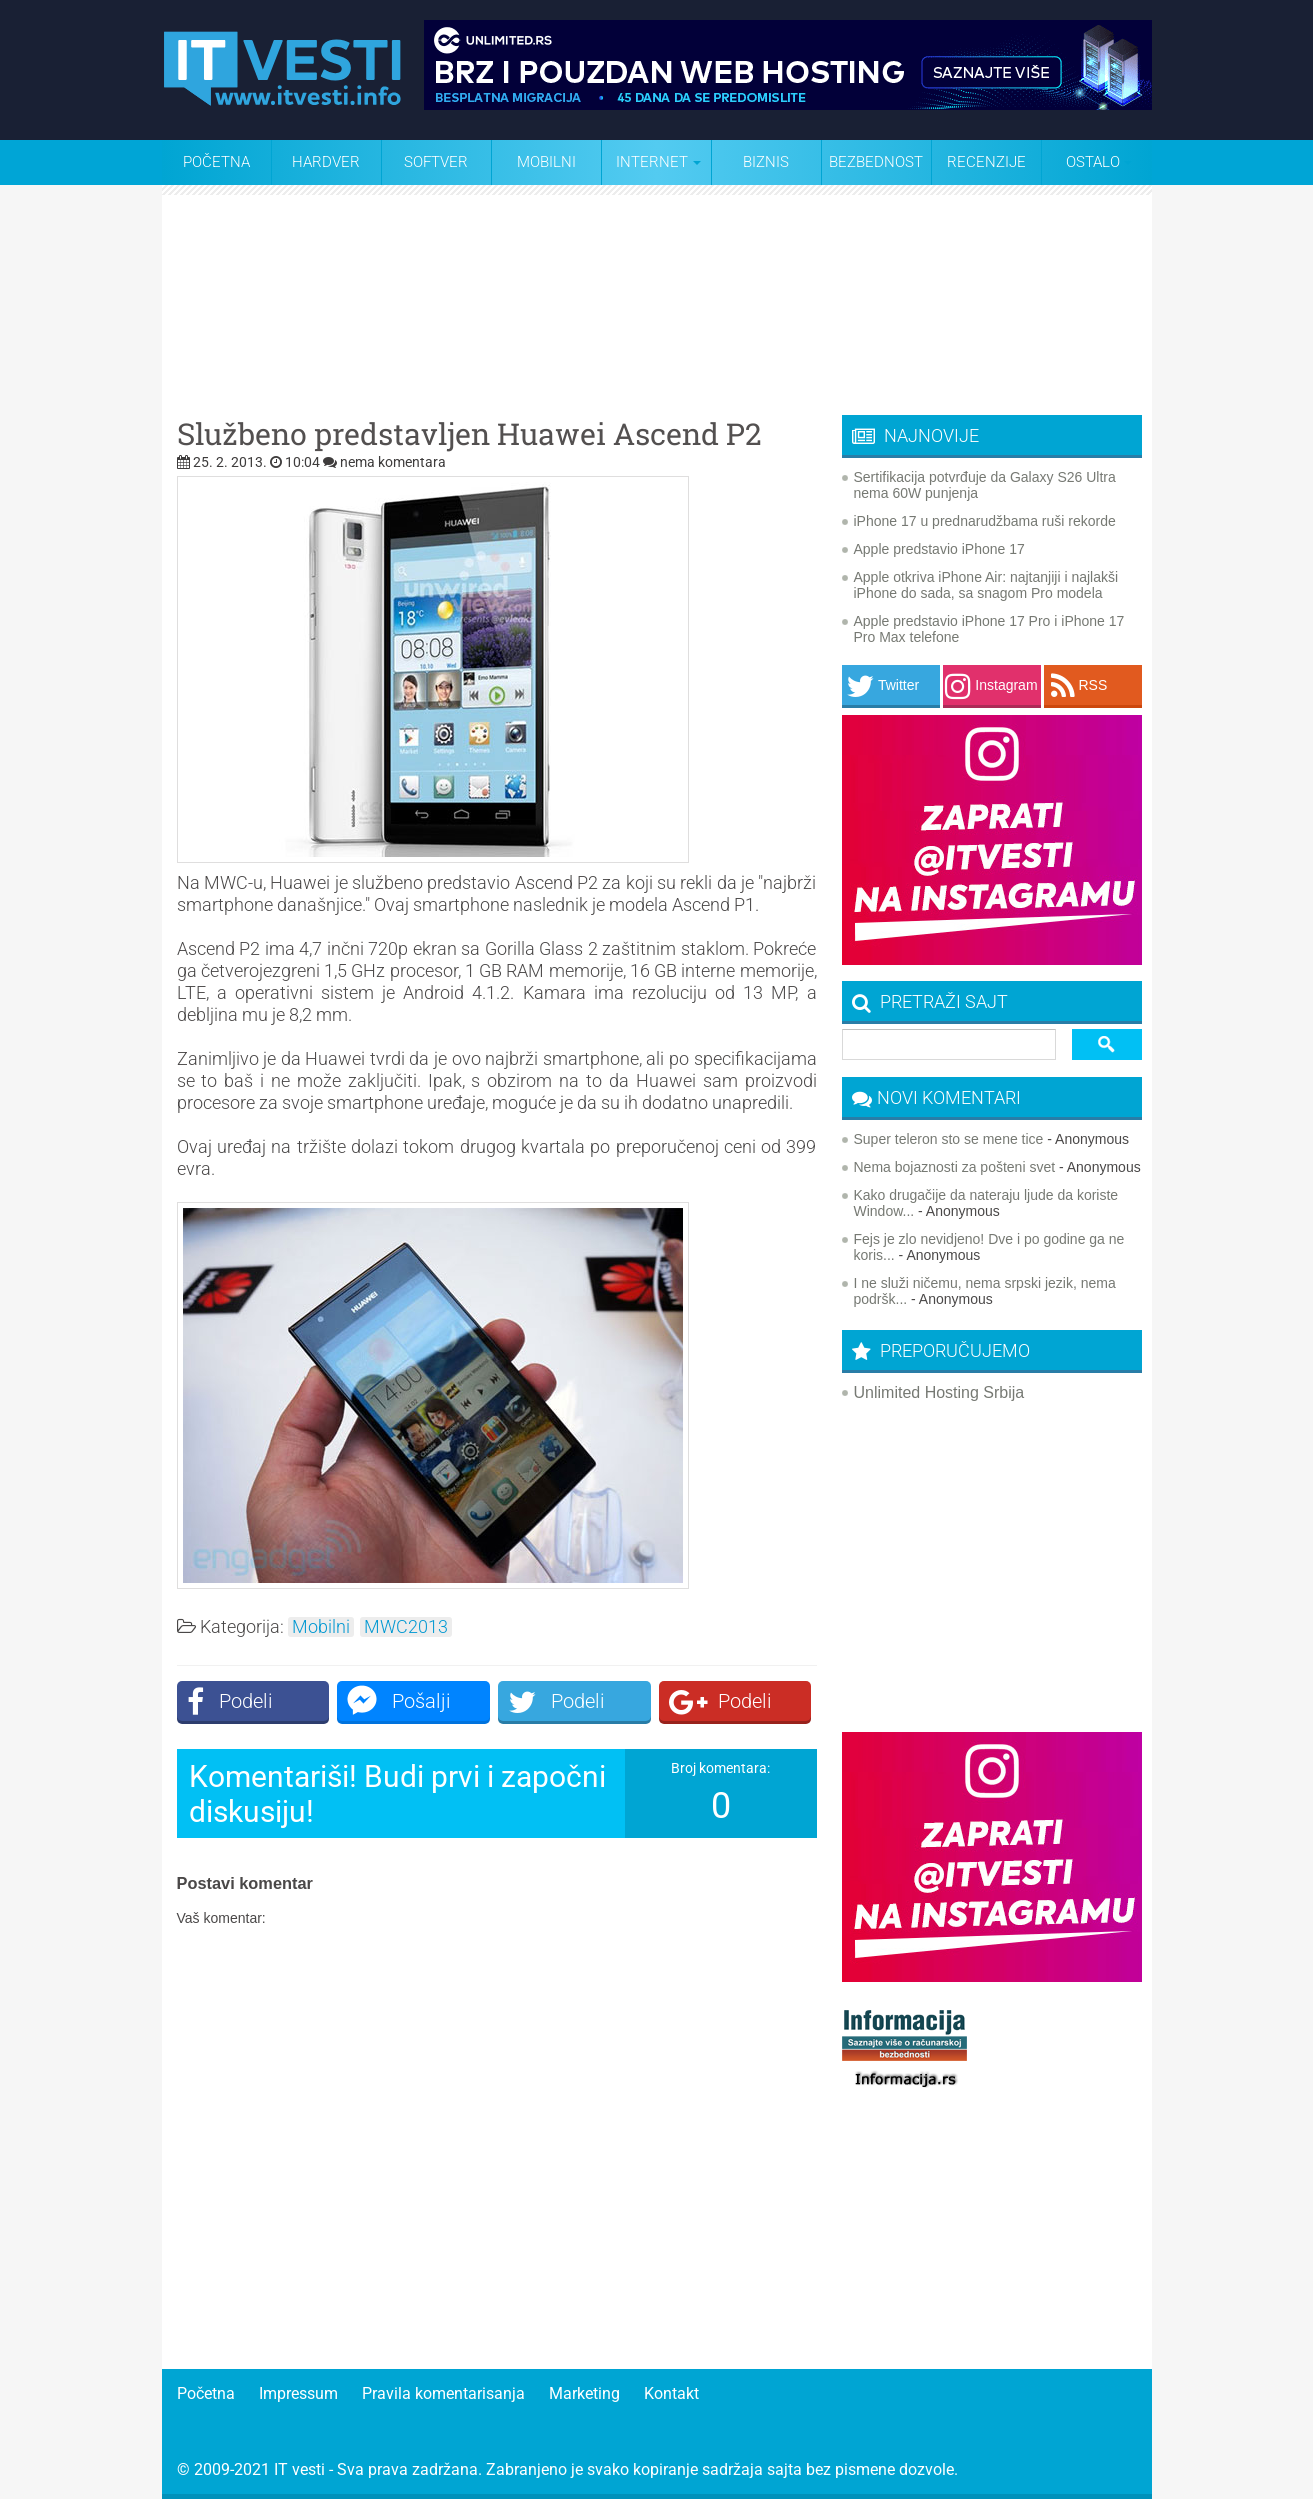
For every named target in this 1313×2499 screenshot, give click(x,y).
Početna (216, 162)
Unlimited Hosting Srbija (939, 1392)
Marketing (584, 2393)
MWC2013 (406, 1627)
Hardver (326, 162)
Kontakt (671, 2393)
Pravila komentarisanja (443, 2393)
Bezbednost (876, 162)
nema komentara (393, 462)
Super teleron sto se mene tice (949, 1139)
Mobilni (546, 162)
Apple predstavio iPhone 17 (939, 549)
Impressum (298, 2393)
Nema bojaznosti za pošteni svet (955, 1167)
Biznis (766, 162)
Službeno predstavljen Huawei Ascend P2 (469, 434)
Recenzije (986, 162)
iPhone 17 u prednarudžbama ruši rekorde (985, 521)
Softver (436, 162)
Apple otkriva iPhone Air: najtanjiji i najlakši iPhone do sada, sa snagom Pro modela (986, 585)
